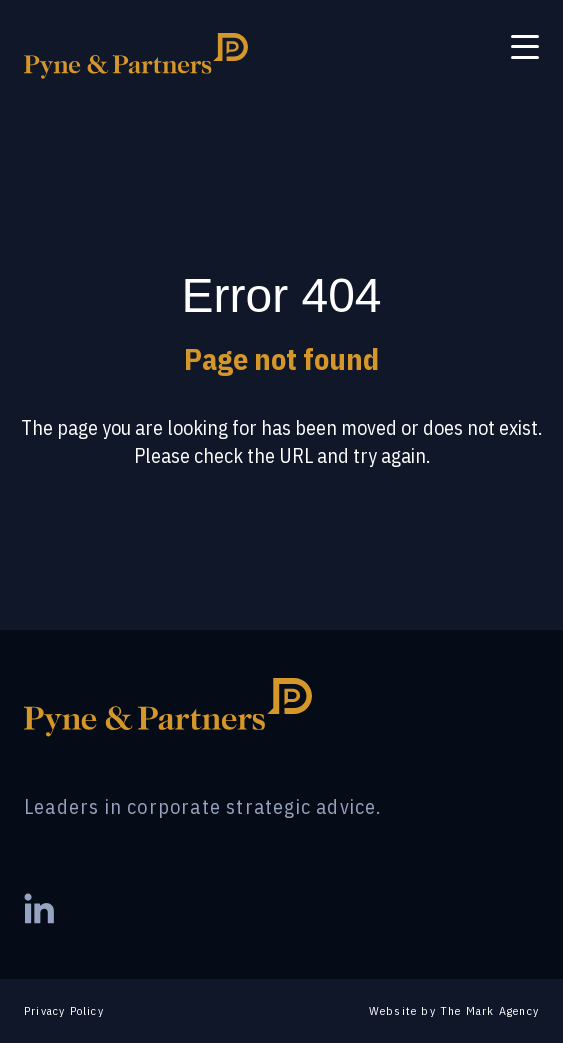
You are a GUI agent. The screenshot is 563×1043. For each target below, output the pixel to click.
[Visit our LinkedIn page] (39, 912)
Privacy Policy (64, 1010)
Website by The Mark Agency (454, 1010)
